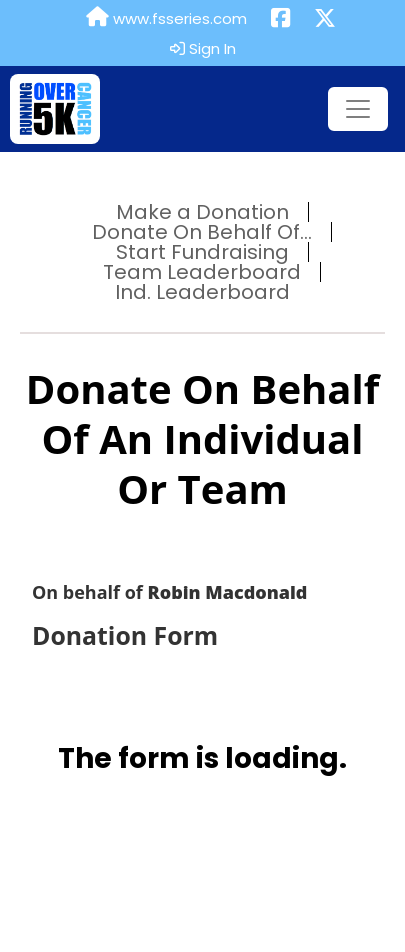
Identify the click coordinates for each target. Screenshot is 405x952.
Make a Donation (202, 212)
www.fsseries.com (166, 18)
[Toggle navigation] (358, 109)
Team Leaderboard (202, 272)
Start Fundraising (202, 252)
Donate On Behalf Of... (202, 232)
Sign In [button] (203, 49)
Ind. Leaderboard (202, 292)
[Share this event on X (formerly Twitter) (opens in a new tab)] (325, 19)
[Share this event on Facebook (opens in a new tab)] (280, 19)
